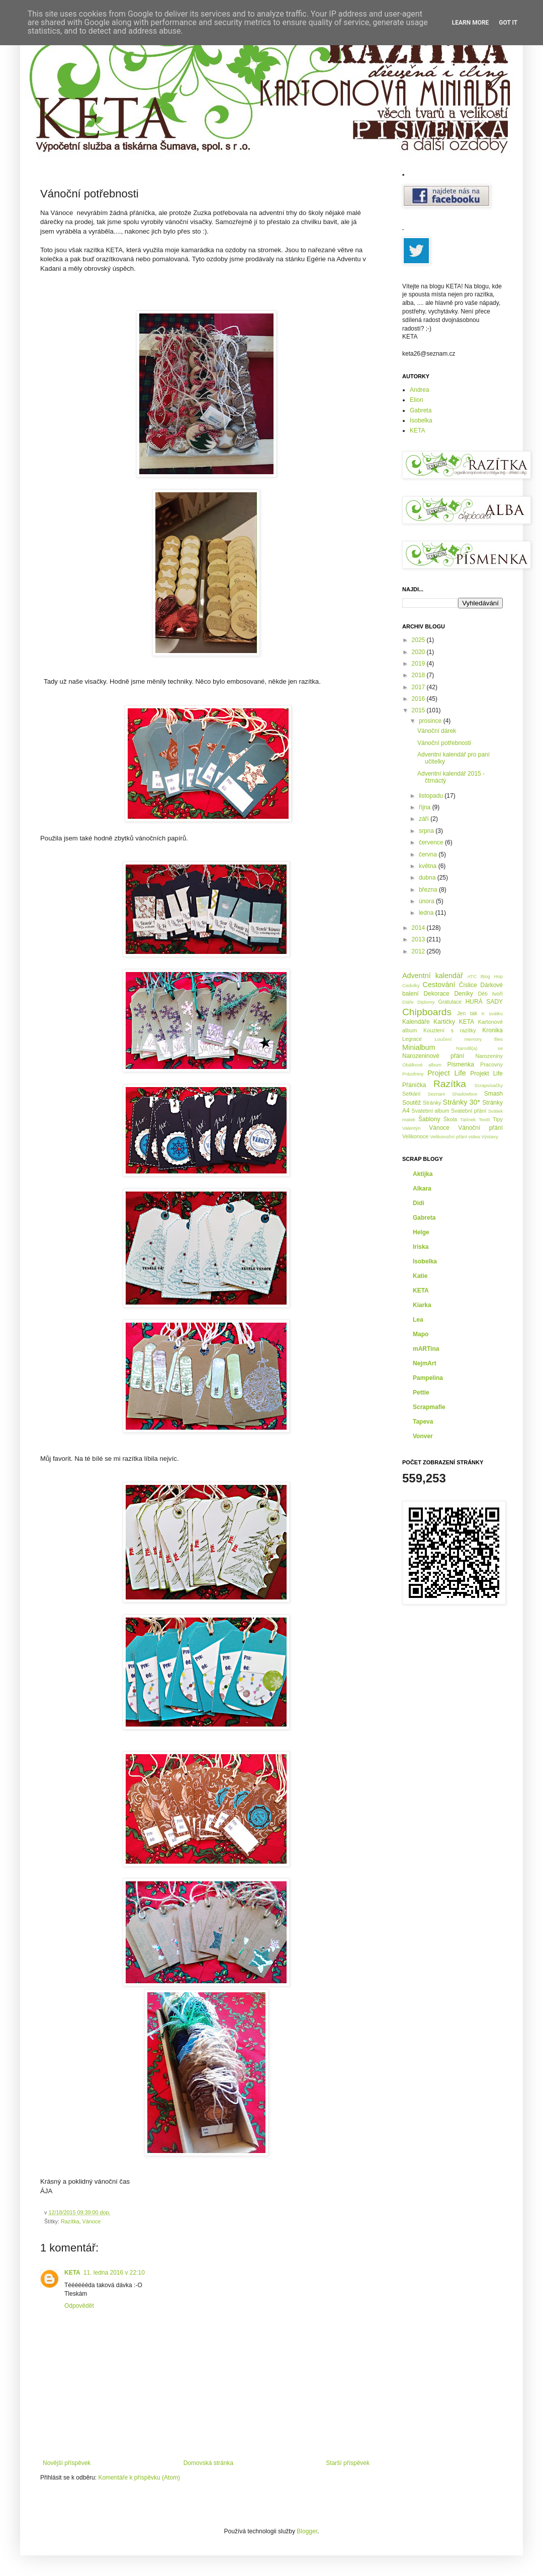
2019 (419, 663)
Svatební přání (469, 1111)
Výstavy (489, 1136)
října (425, 807)
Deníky (463, 993)
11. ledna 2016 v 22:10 (114, 2272)
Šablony (429, 1119)
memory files (483, 1039)
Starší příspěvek (348, 2462)
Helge (421, 1232)
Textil (484, 1119)
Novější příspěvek (66, 2462)
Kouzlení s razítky (449, 1030)
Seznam (436, 1094)
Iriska (420, 1246)
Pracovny (491, 1064)
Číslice (468, 985)
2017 (419, 687)
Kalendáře (416, 1021)
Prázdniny (413, 1074)
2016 (419, 698)
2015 (419, 710)
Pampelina (428, 1377)
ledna (427, 912)
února (427, 901)
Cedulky (411, 985)
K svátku (492, 1013)
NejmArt (424, 1363)
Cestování (439, 985)
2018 (419, 675)
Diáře (408, 1002)
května (428, 866)
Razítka (70, 2221)
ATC (472, 976)
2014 (419, 927)
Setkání (411, 1094)
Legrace (412, 1039)
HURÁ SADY (484, 1001)
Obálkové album (421, 1064)
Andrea (419, 389)
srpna (427, 830)
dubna (428, 877)
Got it (508, 22)
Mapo (420, 1334)
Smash (493, 1093)
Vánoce (91, 2221)
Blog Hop (492, 976)
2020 (419, 652)
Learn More (470, 22)
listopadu (431, 795)
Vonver (423, 1436)
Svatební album (430, 1111)
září (424, 818)
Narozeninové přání (433, 1055)
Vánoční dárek (436, 730)
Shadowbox (464, 1094)
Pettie (421, 1392)
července (432, 842)
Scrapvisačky (488, 1085)
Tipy (498, 1119)
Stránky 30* (462, 1102)
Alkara (422, 1188)
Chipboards (426, 1012)
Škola (450, 1119)
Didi (418, 1203)
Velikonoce (415, 1136)
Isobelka (421, 420)
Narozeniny (489, 1056)
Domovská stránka (208, 2462)
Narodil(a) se (479, 1048)
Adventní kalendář (432, 976)
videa (474, 1136)
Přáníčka (414, 1085)
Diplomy (426, 1002)
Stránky (432, 1103)
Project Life (446, 1073)
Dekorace (436, 993)
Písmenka (460, 1064)
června (428, 854)
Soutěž (411, 1102)
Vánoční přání (480, 1127)
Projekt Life (486, 1073)
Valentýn (411, 1128)
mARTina (426, 1348)
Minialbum (418, 1047)
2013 (419, 939)
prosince (431, 720)
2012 (419, 951)
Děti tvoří (490, 994)
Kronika (492, 1030)
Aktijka (422, 1173)
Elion (416, 399)
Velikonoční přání (448, 1136)
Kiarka (422, 1305)
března (429, 889)
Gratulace (450, 1002)
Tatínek (468, 1119)
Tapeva (423, 1421)
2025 (419, 639)
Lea (418, 1319)
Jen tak (467, 1013)
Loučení (442, 1039)
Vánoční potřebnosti (444, 742)
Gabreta (420, 410)
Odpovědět (79, 2305)
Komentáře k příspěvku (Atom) (139, 2477)
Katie (420, 1275)
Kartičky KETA (453, 1021)
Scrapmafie (429, 1407)
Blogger (307, 2531)
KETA (72, 2272)
